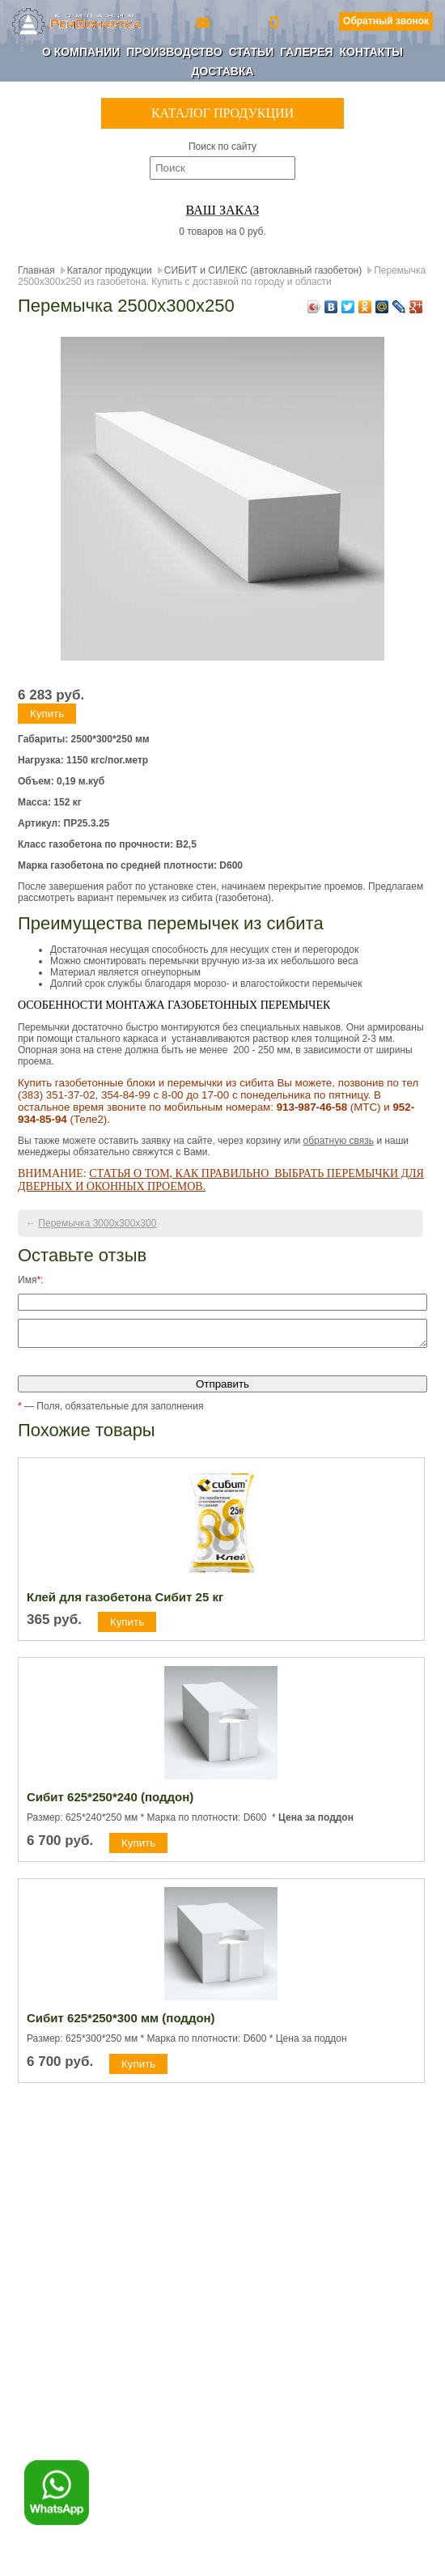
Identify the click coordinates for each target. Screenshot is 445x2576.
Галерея (306, 51)
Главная (36, 270)
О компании (81, 51)
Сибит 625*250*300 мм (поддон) (121, 2023)
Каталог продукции (109, 270)
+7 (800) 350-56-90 (276, 21)
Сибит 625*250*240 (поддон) (110, 1802)
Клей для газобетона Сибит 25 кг (125, 1602)
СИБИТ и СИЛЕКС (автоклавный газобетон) (263, 270)
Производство (174, 51)
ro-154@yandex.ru (205, 21)
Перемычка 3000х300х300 (97, 1223)
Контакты (370, 51)
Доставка (222, 71)
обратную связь (338, 1140)
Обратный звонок (386, 21)
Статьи (251, 51)
